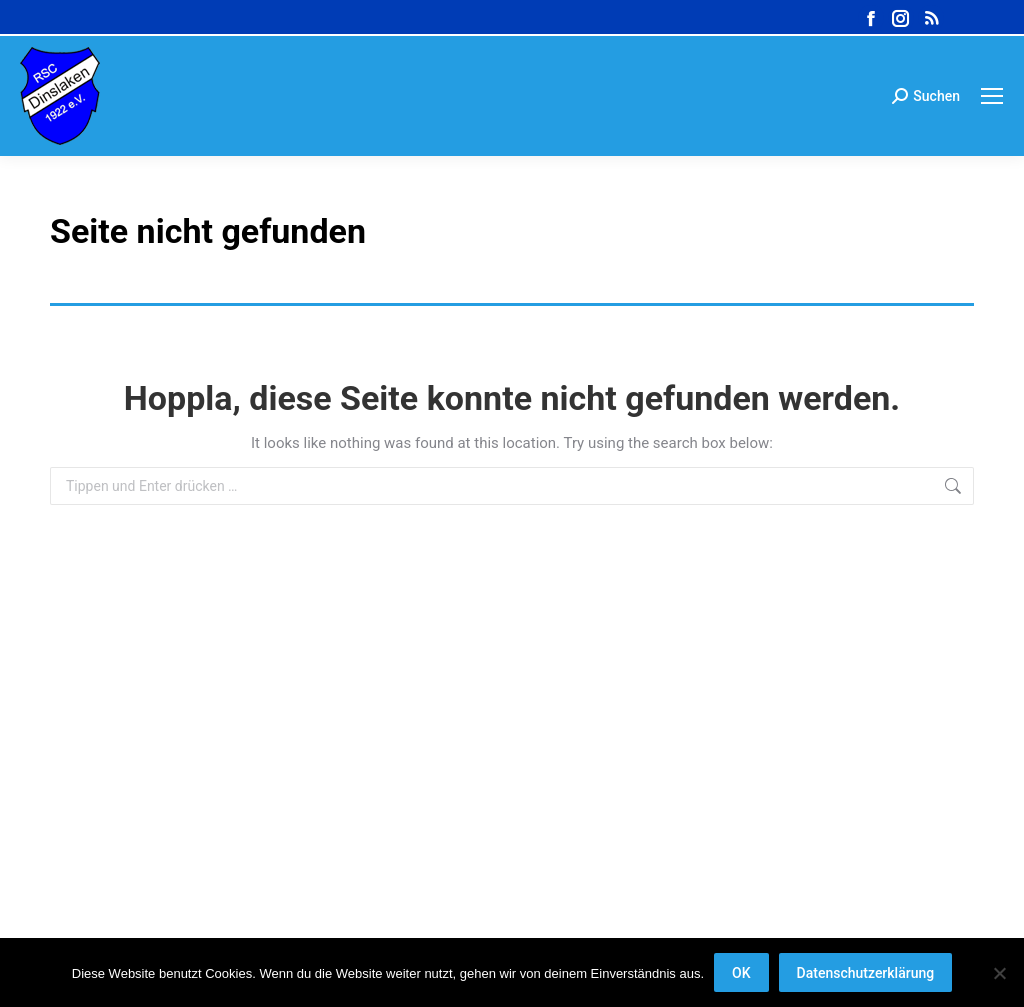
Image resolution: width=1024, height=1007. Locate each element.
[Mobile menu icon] (992, 96)
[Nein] (999, 973)
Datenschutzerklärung (866, 973)
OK (741, 973)
